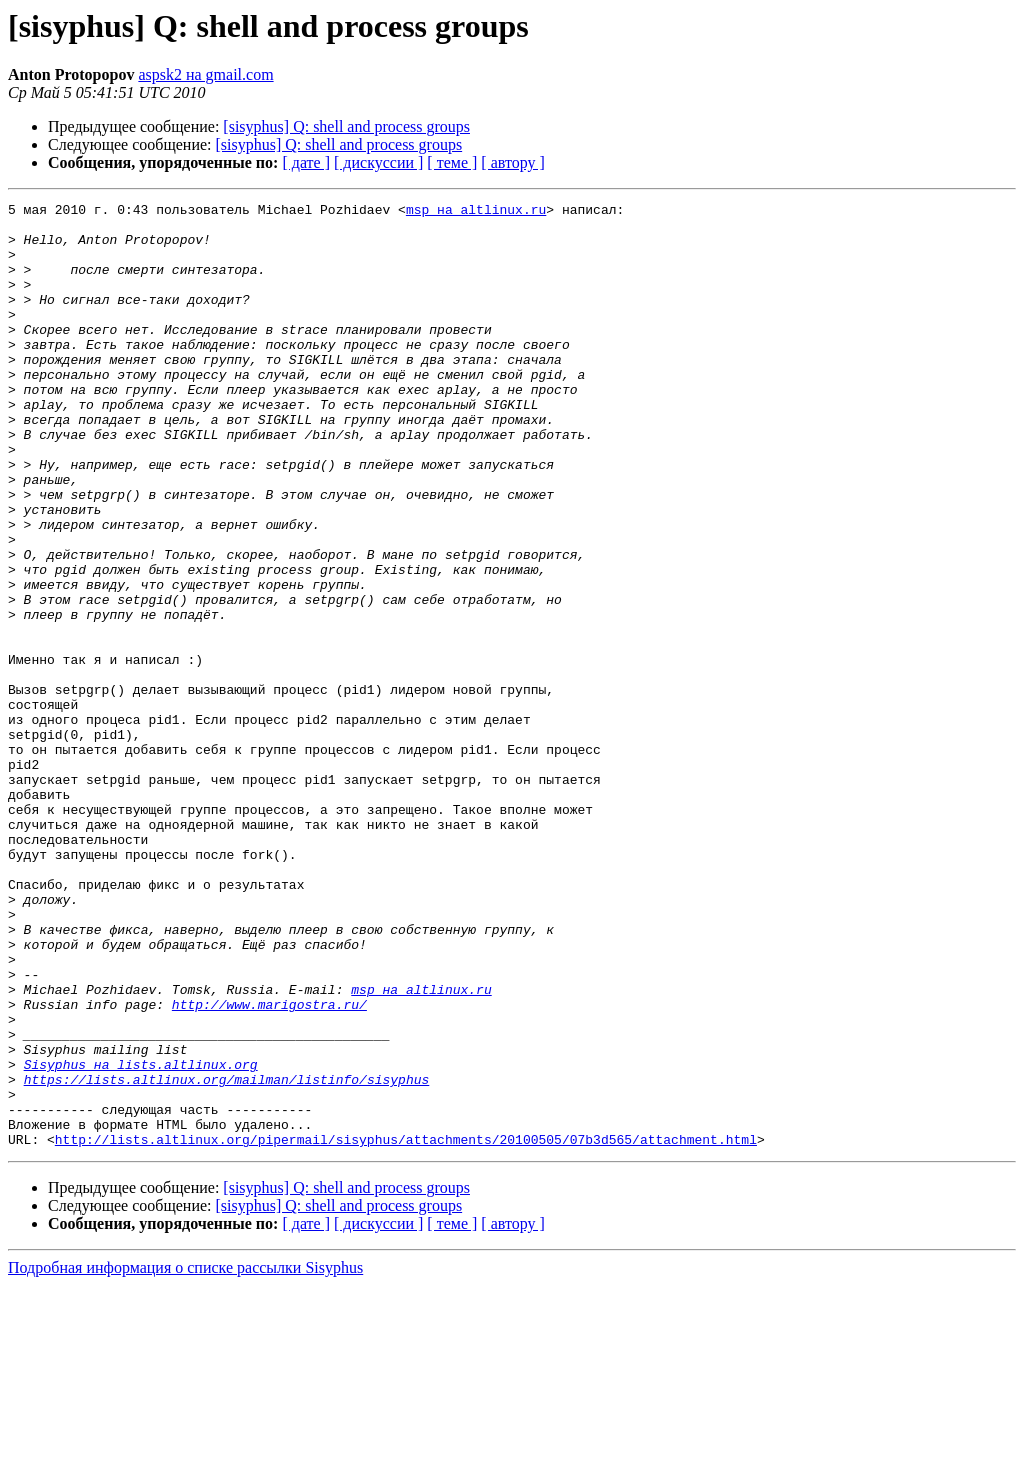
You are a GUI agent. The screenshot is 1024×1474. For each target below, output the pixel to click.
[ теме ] (452, 162)
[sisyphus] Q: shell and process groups (346, 126)
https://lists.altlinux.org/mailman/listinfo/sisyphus (227, 1256)
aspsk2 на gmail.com (205, 74)
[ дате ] (306, 162)
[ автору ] (512, 162)
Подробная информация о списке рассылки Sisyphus (185, 1456)
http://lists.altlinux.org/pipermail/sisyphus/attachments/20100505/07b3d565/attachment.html (406, 1328)
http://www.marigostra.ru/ (269, 1166)
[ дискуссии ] (378, 162)
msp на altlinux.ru (476, 212)
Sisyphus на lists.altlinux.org (141, 1238)
